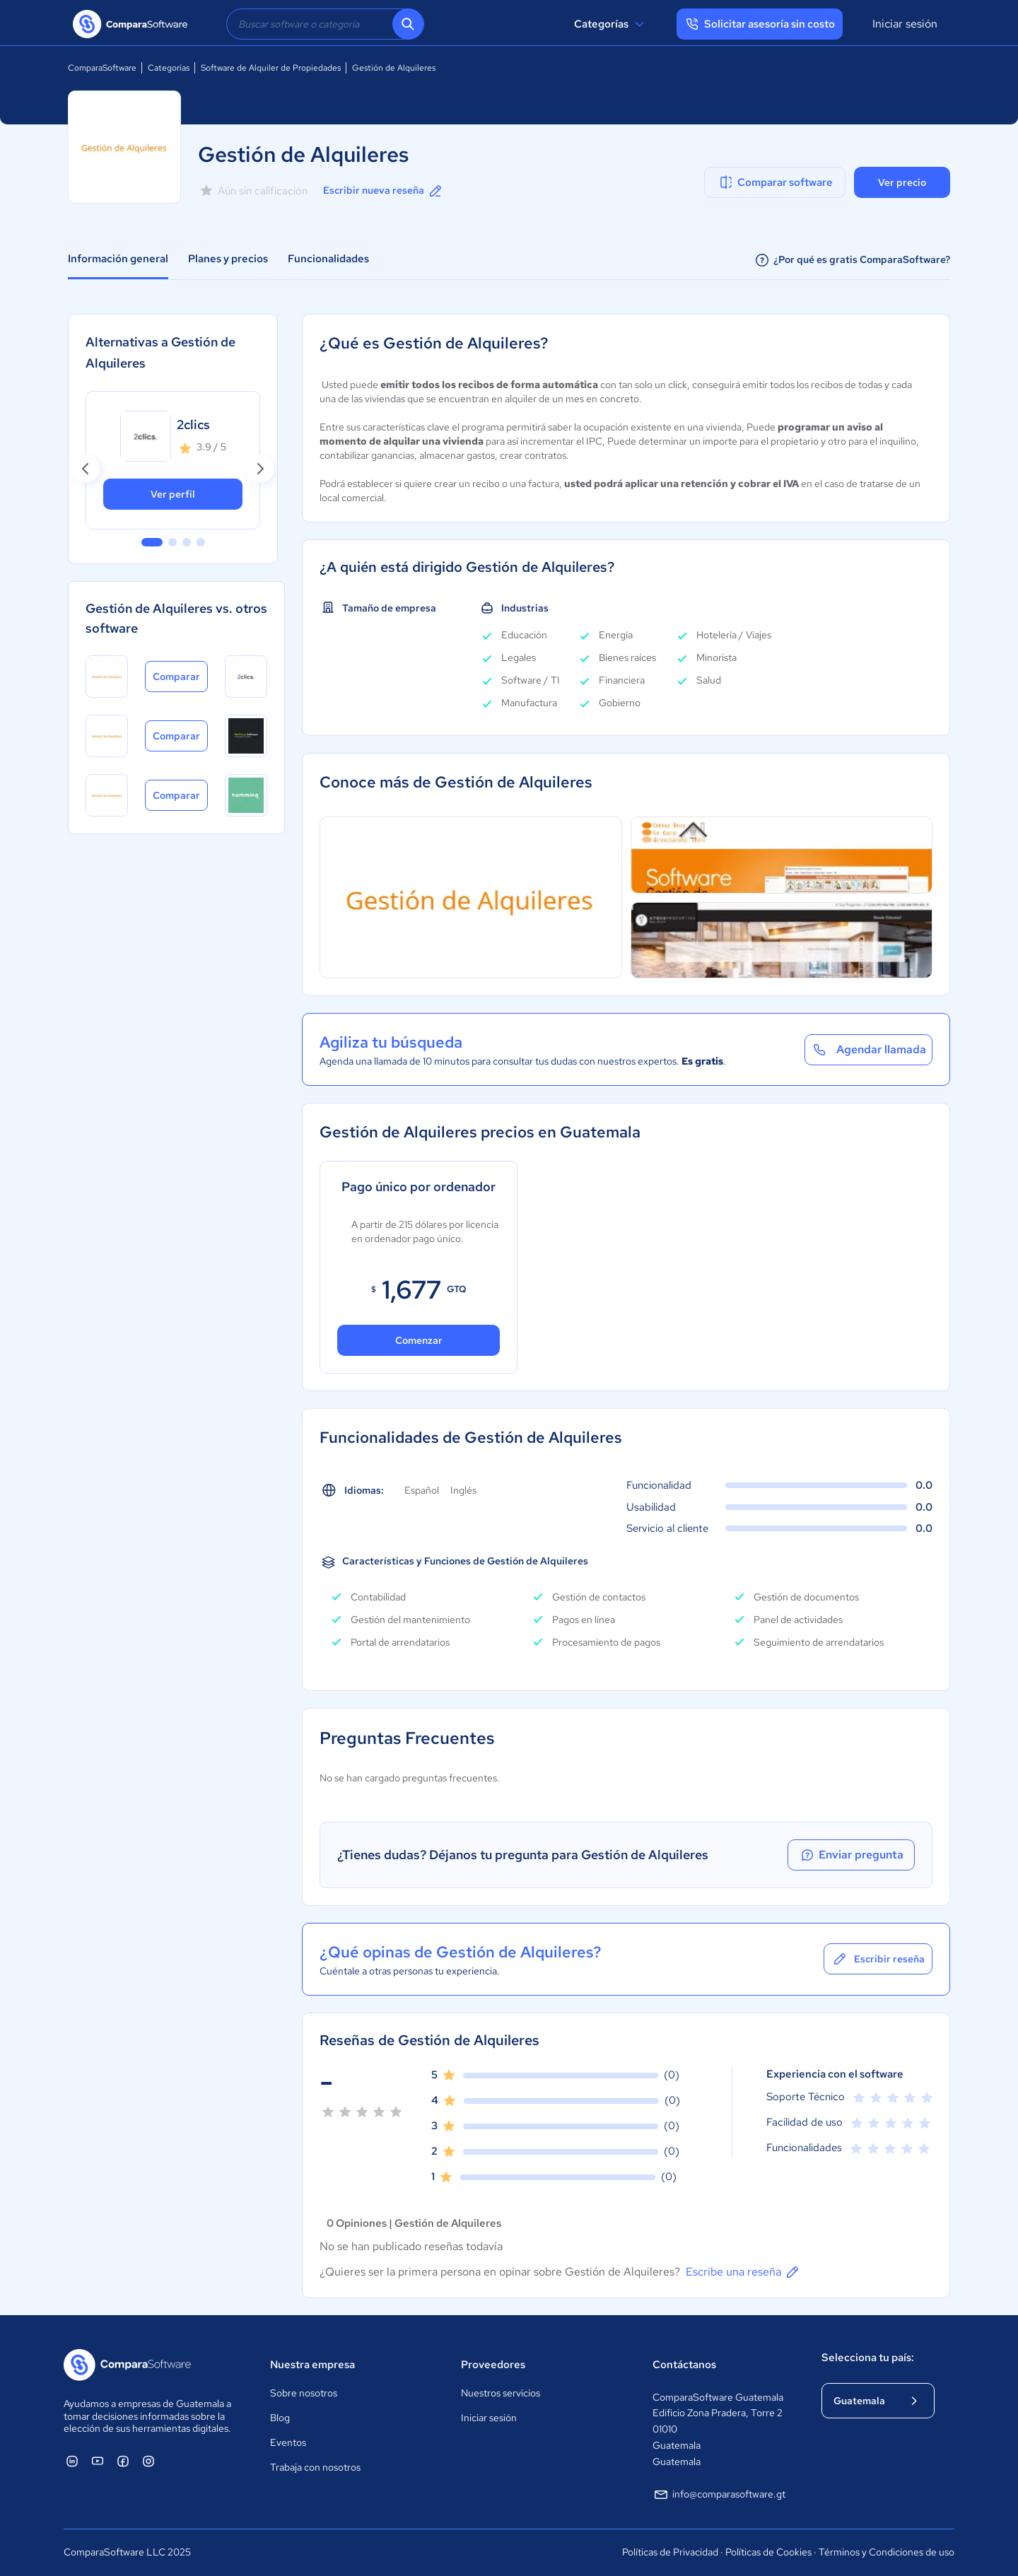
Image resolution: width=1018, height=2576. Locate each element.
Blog (280, 2417)
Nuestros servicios (500, 2393)
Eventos (288, 2442)
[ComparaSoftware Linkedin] (72, 2460)
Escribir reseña (878, 1958)
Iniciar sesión (904, 23)
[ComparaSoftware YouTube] (97, 2460)
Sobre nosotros (303, 2393)
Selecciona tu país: (867, 2357)
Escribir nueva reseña (383, 190)
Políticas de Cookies (768, 2552)
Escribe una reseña (743, 2272)
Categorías (611, 24)
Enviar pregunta (851, 1854)
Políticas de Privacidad (670, 2552)
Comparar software (775, 182)
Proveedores (493, 2365)
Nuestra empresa (312, 2365)
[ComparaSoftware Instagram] (148, 2460)
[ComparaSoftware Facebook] (123, 2460)
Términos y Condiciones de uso (886, 2552)
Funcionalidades (328, 259)
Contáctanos (684, 2365)
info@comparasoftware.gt (719, 2494)
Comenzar (419, 1340)
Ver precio (902, 182)
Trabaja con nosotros (315, 2467)
